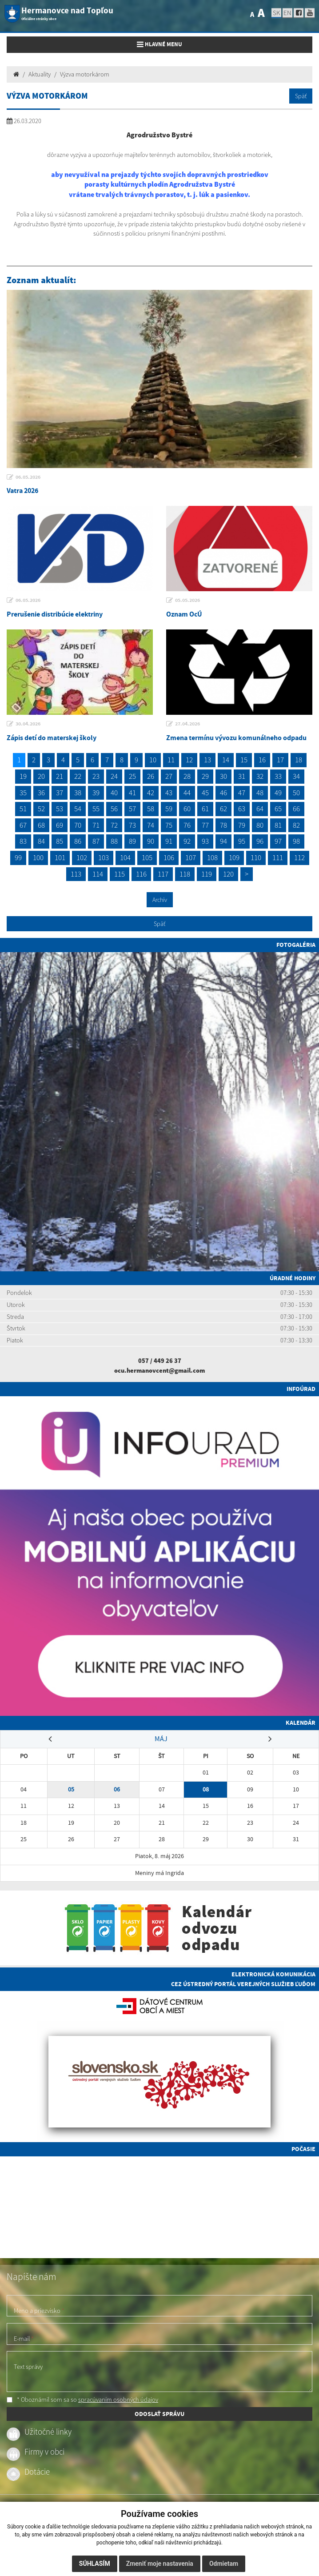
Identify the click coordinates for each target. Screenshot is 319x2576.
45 (205, 792)
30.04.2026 (28, 723)
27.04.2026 (187, 723)
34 (296, 776)
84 (41, 841)
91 (168, 841)
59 (168, 808)
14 (225, 760)
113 (76, 874)
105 (147, 857)
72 (114, 825)
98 (296, 841)
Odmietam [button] (223, 2563)
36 (41, 792)
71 (96, 825)
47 (241, 792)
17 (280, 760)
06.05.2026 (28, 477)
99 (18, 857)
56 (114, 808)
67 (23, 825)
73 (132, 825)
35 (23, 792)
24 (114, 776)
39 (96, 792)
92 (187, 841)
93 (205, 841)
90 (150, 841)
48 (259, 792)
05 (71, 1789)
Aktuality (39, 74)
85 (59, 841)
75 (168, 825)
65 (278, 808)
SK (276, 12)
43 (168, 792)
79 (241, 825)
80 (259, 825)
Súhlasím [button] (94, 2563)
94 (223, 841)
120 (228, 874)
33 (278, 776)
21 (59, 776)
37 (59, 792)
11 (171, 760)
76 (187, 825)
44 (187, 792)
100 (38, 857)
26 (150, 776)
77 (205, 825)
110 (256, 857)
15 (243, 760)
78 (223, 825)
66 (296, 808)
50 (296, 792)
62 (223, 808)
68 (41, 825)
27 (168, 776)
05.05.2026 (187, 600)
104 (125, 857)
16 (262, 760)
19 (23, 776)
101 (60, 857)
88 (114, 841)
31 (241, 776)
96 (259, 841)
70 (77, 825)
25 (132, 776)
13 (207, 760)
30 (223, 776)
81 (278, 825)
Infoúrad (301, 1388)
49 (278, 792)
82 (296, 825)
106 (168, 857)
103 (103, 857)
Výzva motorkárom (84, 74)
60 (187, 808)
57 (132, 808)
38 (77, 792)
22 (77, 776)
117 (163, 874)
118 (184, 874)
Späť (301, 96)
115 (119, 874)
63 (241, 808)
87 (96, 841)
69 (59, 825)
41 (132, 792)
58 (150, 808)
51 (23, 808)
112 (299, 857)
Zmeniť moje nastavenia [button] (159, 2563)
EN (287, 12)
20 (41, 776)
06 (117, 1789)
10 (152, 760)
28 (187, 776)
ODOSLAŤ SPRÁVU (159, 2413)
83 (23, 841)
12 (189, 760)
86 (77, 841)
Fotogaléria (295, 944)
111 (277, 857)
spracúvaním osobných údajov (118, 2400)
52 (41, 808)
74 (150, 825)
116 (141, 874)
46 (223, 792)
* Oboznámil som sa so (82, 2400)
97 (278, 841)
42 (150, 792)
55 (96, 808)
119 (206, 874)
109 (234, 857)
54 (77, 808)
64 (259, 808)
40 (114, 792)
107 (190, 857)
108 (212, 857)
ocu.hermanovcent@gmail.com (159, 1370)
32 (259, 776)
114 (97, 874)
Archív (159, 900)
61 (205, 808)
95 (241, 841)
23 (96, 776)
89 (132, 841)
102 (81, 857)
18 (298, 760)
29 (205, 776)
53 (59, 808)
